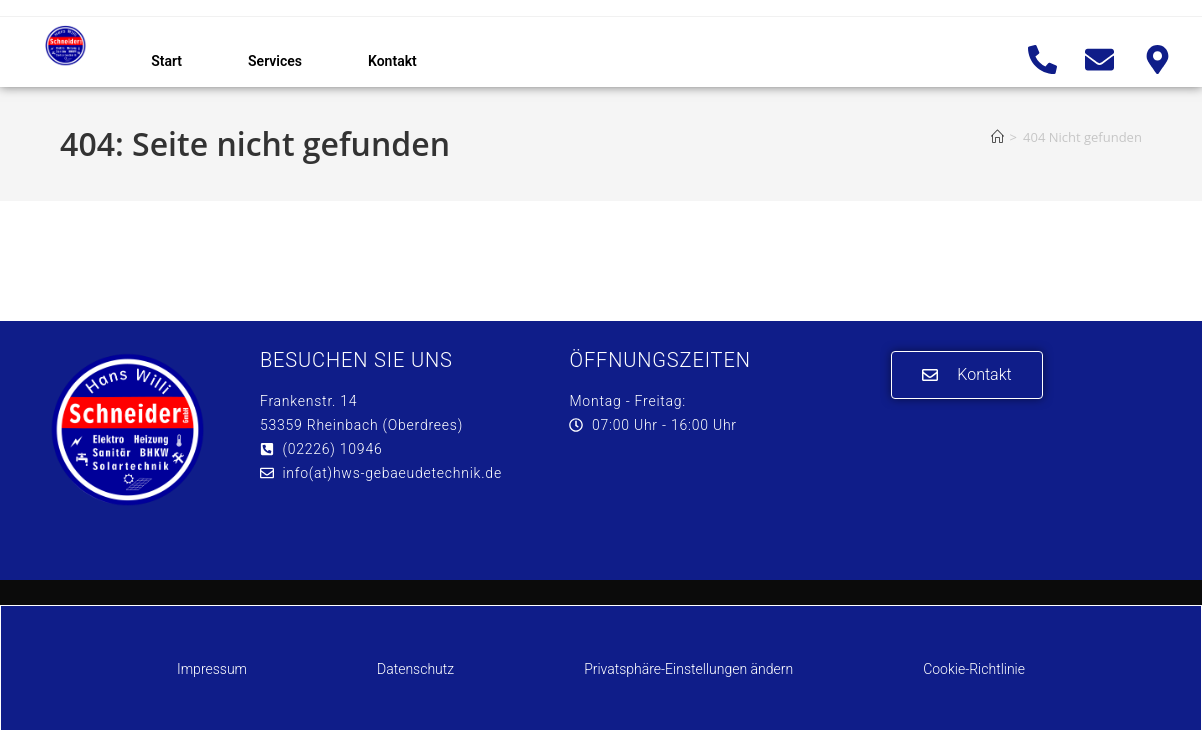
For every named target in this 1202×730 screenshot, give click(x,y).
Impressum (212, 669)
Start (166, 61)
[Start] (997, 137)
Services (275, 61)
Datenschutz (415, 669)
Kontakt (392, 61)
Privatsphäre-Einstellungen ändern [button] (688, 669)
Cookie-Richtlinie (974, 669)
